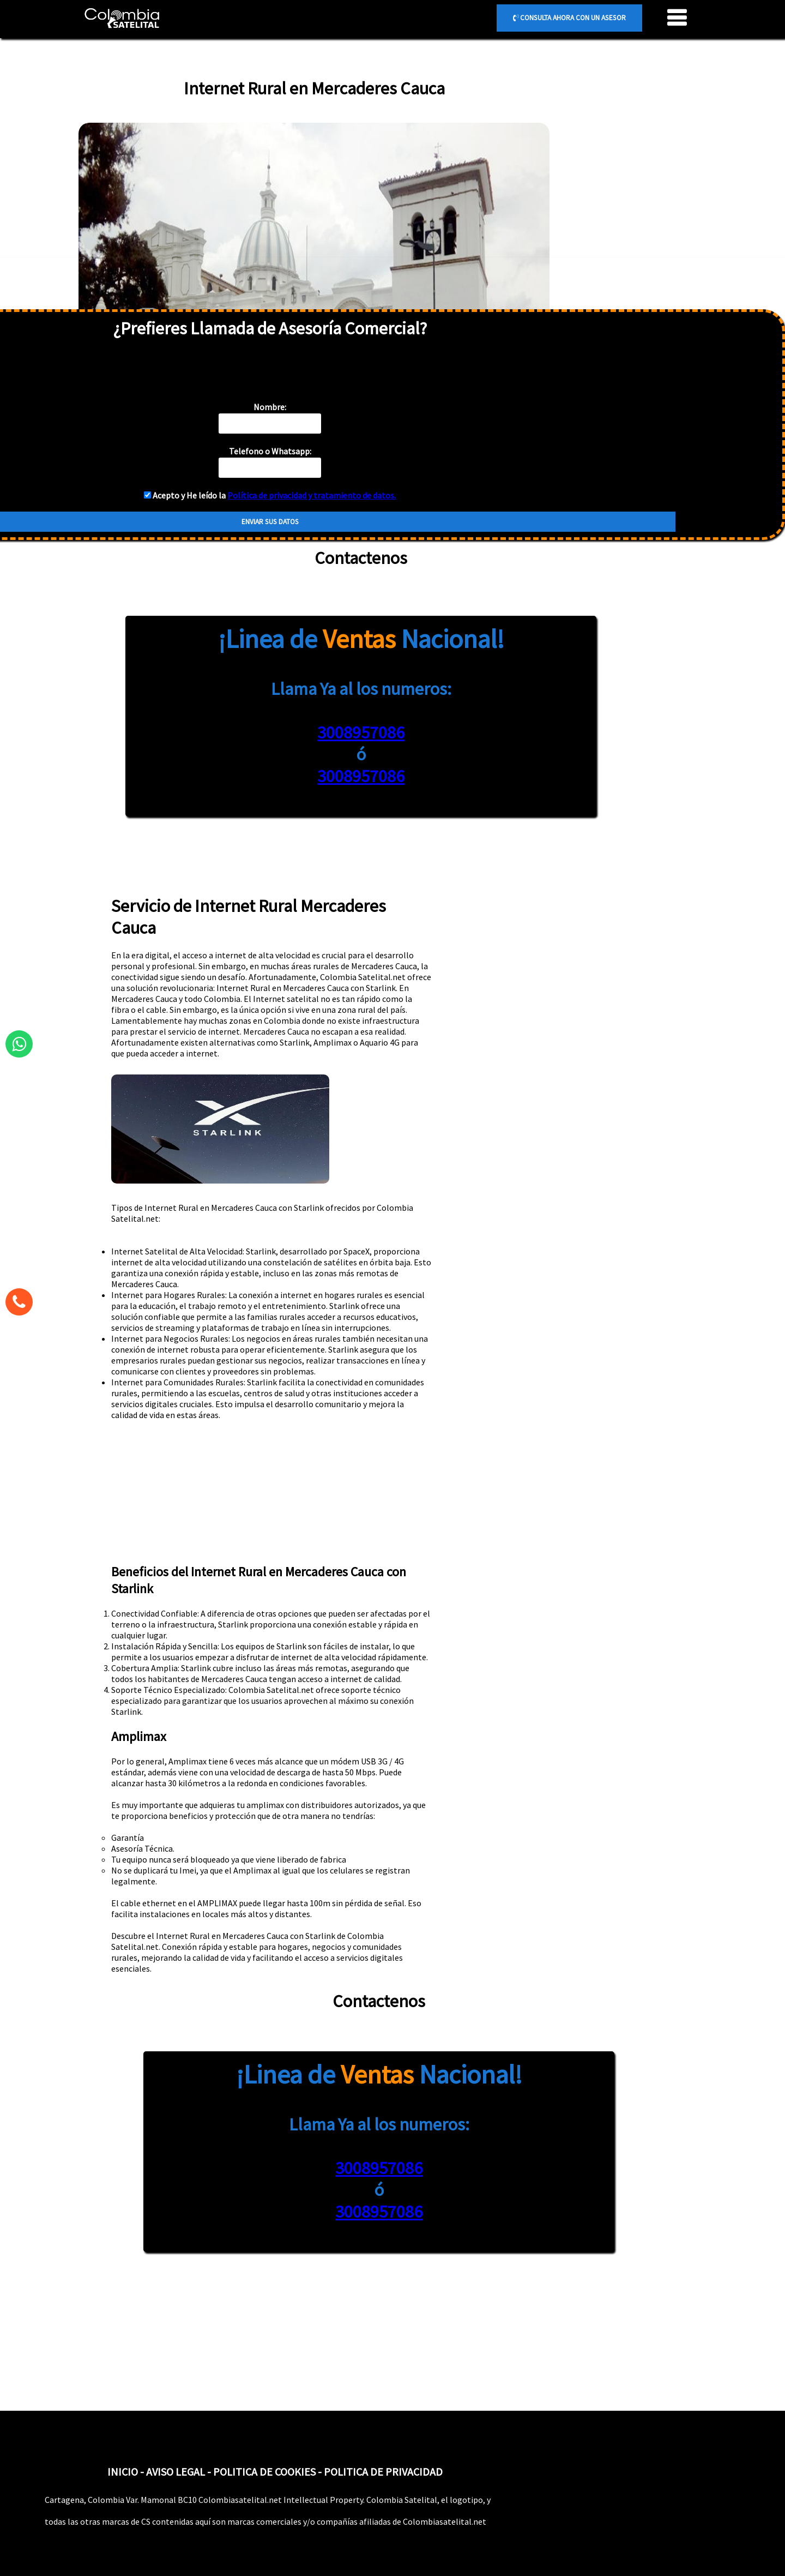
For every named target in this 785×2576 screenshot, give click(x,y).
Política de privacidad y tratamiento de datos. (311, 495)
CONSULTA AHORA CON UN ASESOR (569, 18)
